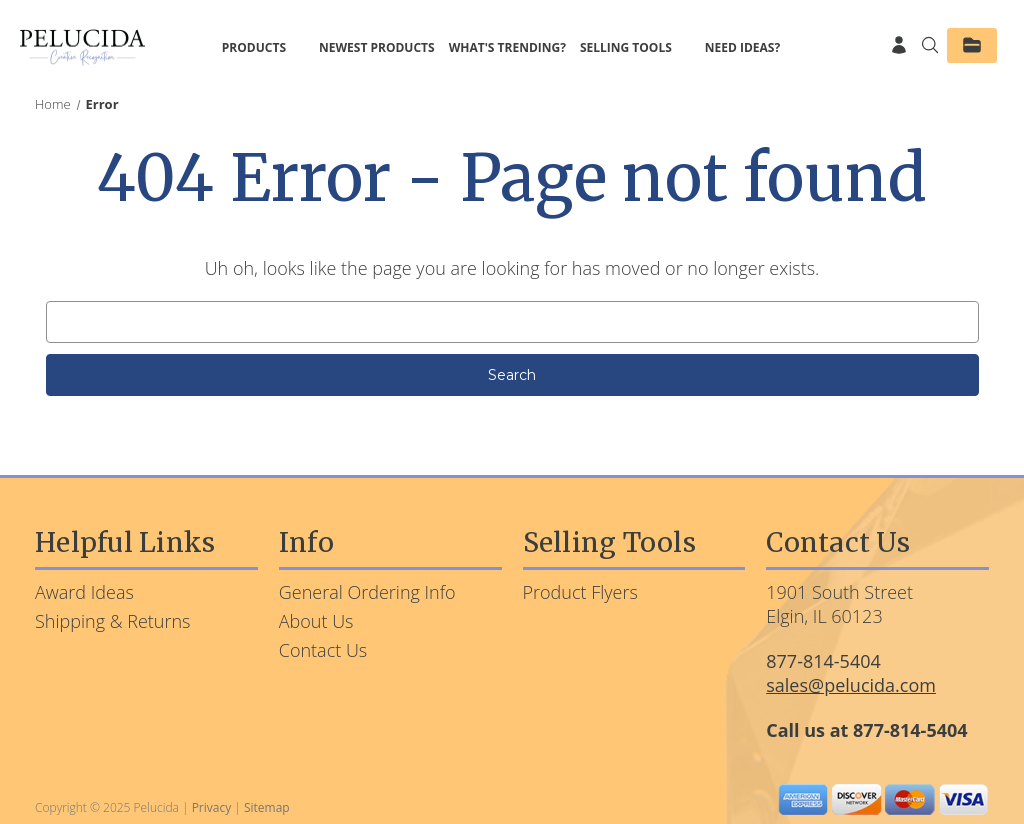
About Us (316, 621)
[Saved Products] (972, 45)
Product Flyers (580, 592)
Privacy (212, 807)
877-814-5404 (823, 661)
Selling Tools (635, 47)
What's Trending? (507, 47)
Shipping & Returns (112, 621)
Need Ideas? (742, 47)
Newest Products (377, 47)
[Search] (924, 47)
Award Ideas (84, 592)
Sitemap (267, 807)
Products (263, 47)
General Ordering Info (367, 592)
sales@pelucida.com (851, 685)
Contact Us (323, 650)
